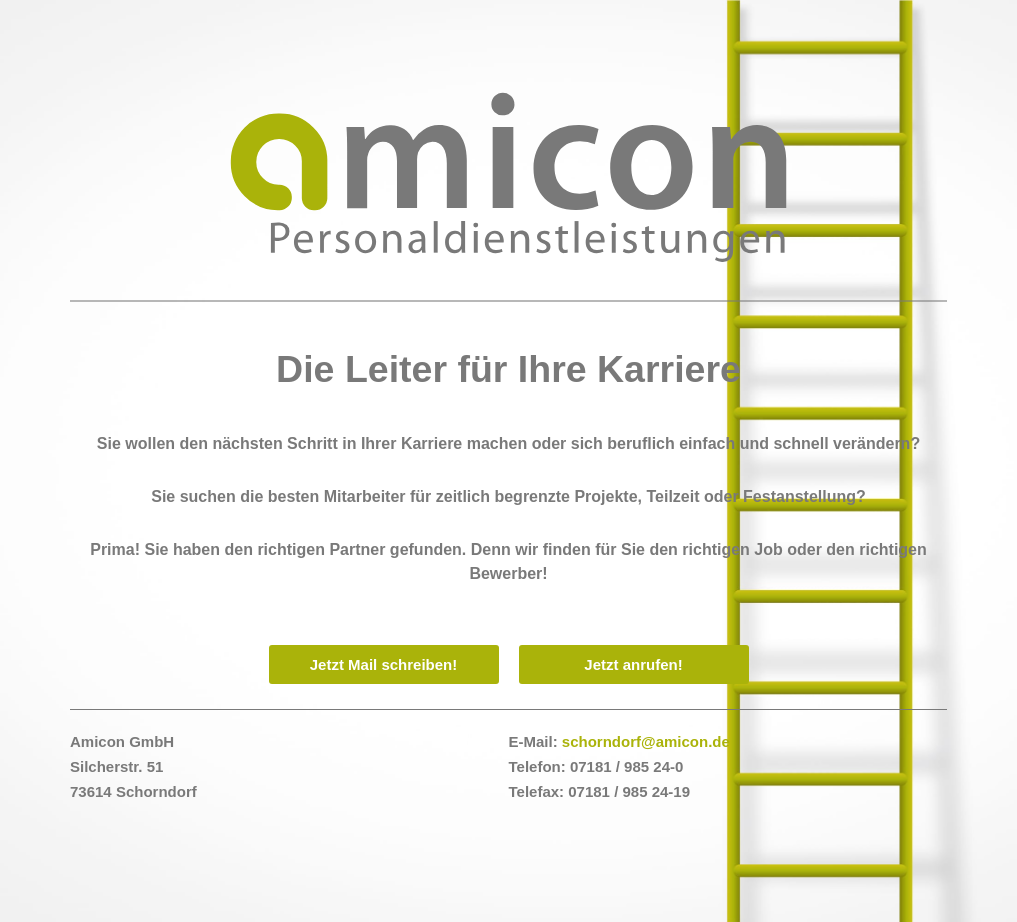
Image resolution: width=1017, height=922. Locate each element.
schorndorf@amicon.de (646, 741)
